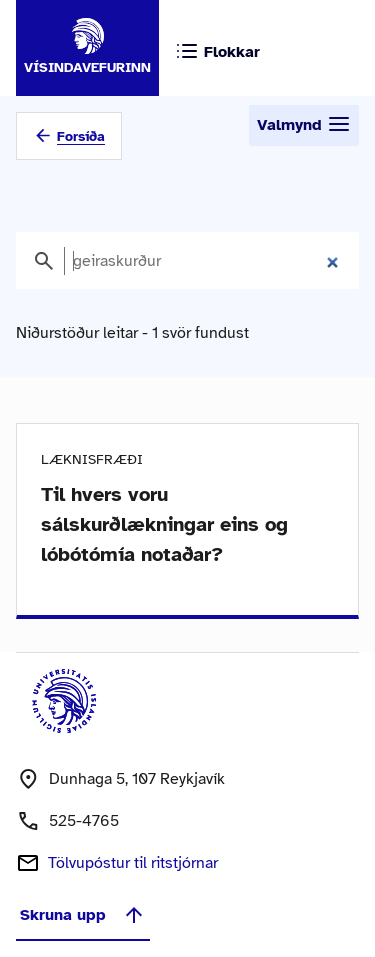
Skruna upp (83, 915)
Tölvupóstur (133, 863)
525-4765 (84, 821)
